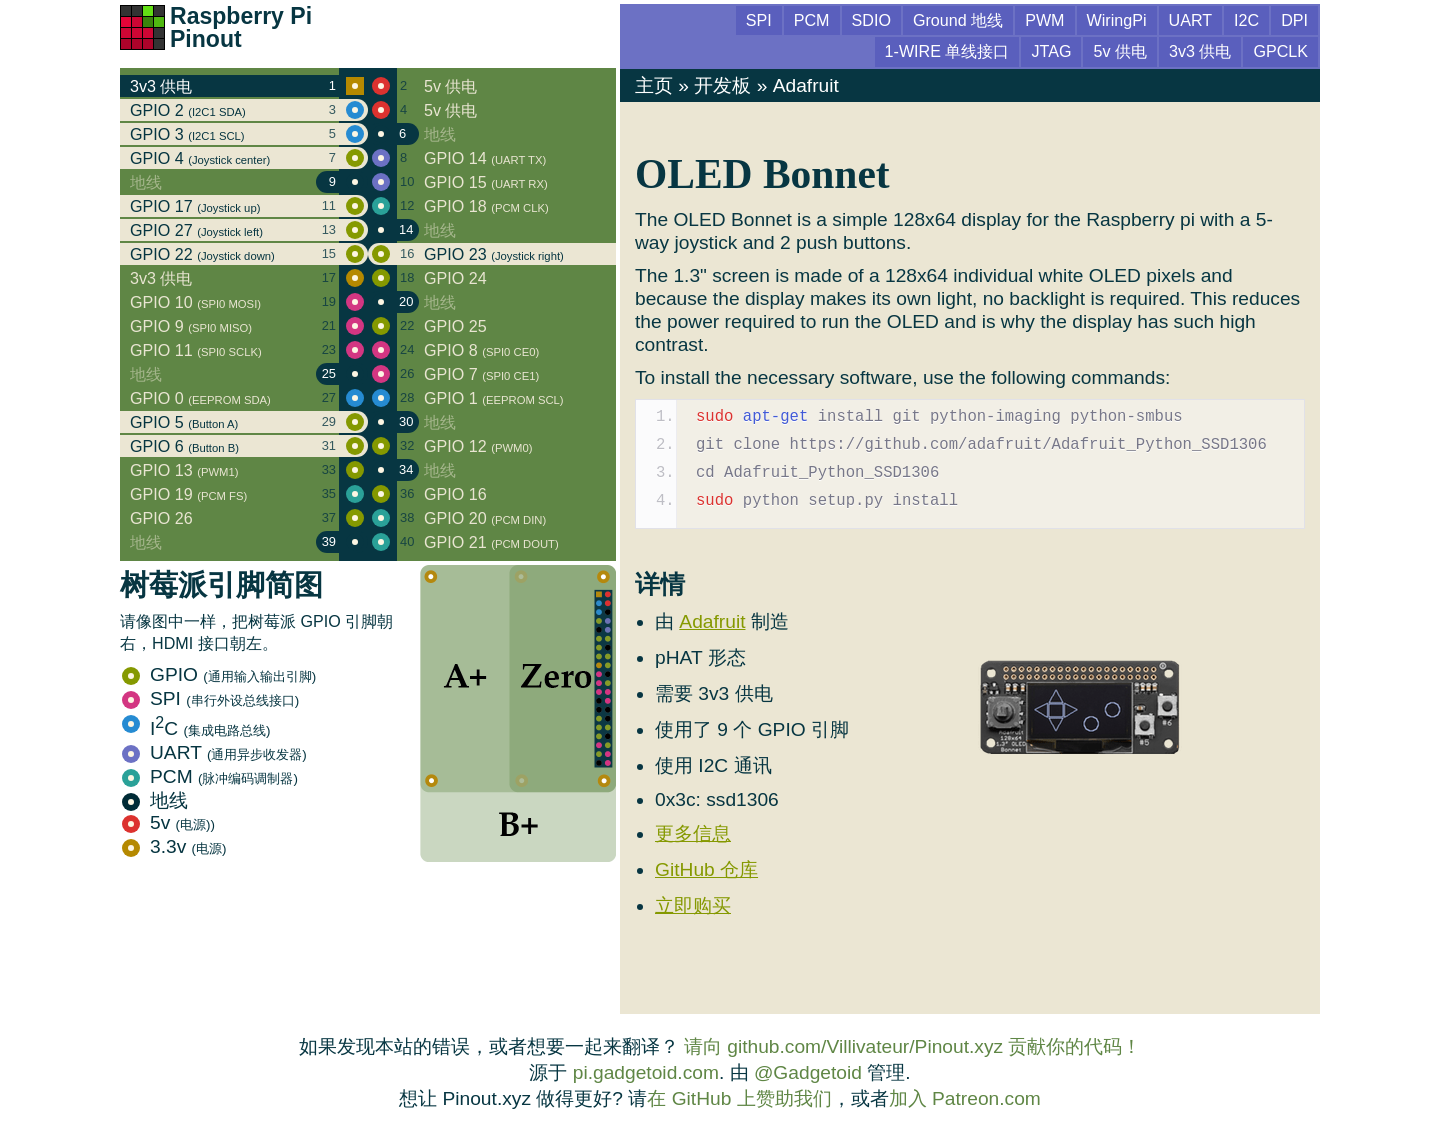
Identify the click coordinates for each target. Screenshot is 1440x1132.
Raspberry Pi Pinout (241, 27)
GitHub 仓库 (706, 869)
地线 (155, 800)
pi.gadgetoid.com (646, 1072)
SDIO (871, 20)
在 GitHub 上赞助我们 (739, 1098)
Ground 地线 (958, 20)
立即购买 (693, 905)
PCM (210, 776)
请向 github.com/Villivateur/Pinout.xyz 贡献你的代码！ (913, 1046)
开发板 (722, 85)
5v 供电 (1120, 51)
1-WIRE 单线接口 (947, 51)
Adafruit (806, 85)
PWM (1044, 20)
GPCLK (1280, 51)
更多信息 (693, 833)
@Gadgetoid (808, 1072)
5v (168, 822)
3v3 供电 (1200, 51)
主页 (654, 85)
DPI (1294, 20)
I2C (1246, 20)
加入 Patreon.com (965, 1098)
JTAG (1051, 51)
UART (214, 752)
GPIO (219, 674)
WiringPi (1117, 20)
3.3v (174, 846)
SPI (210, 698)
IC (196, 728)
